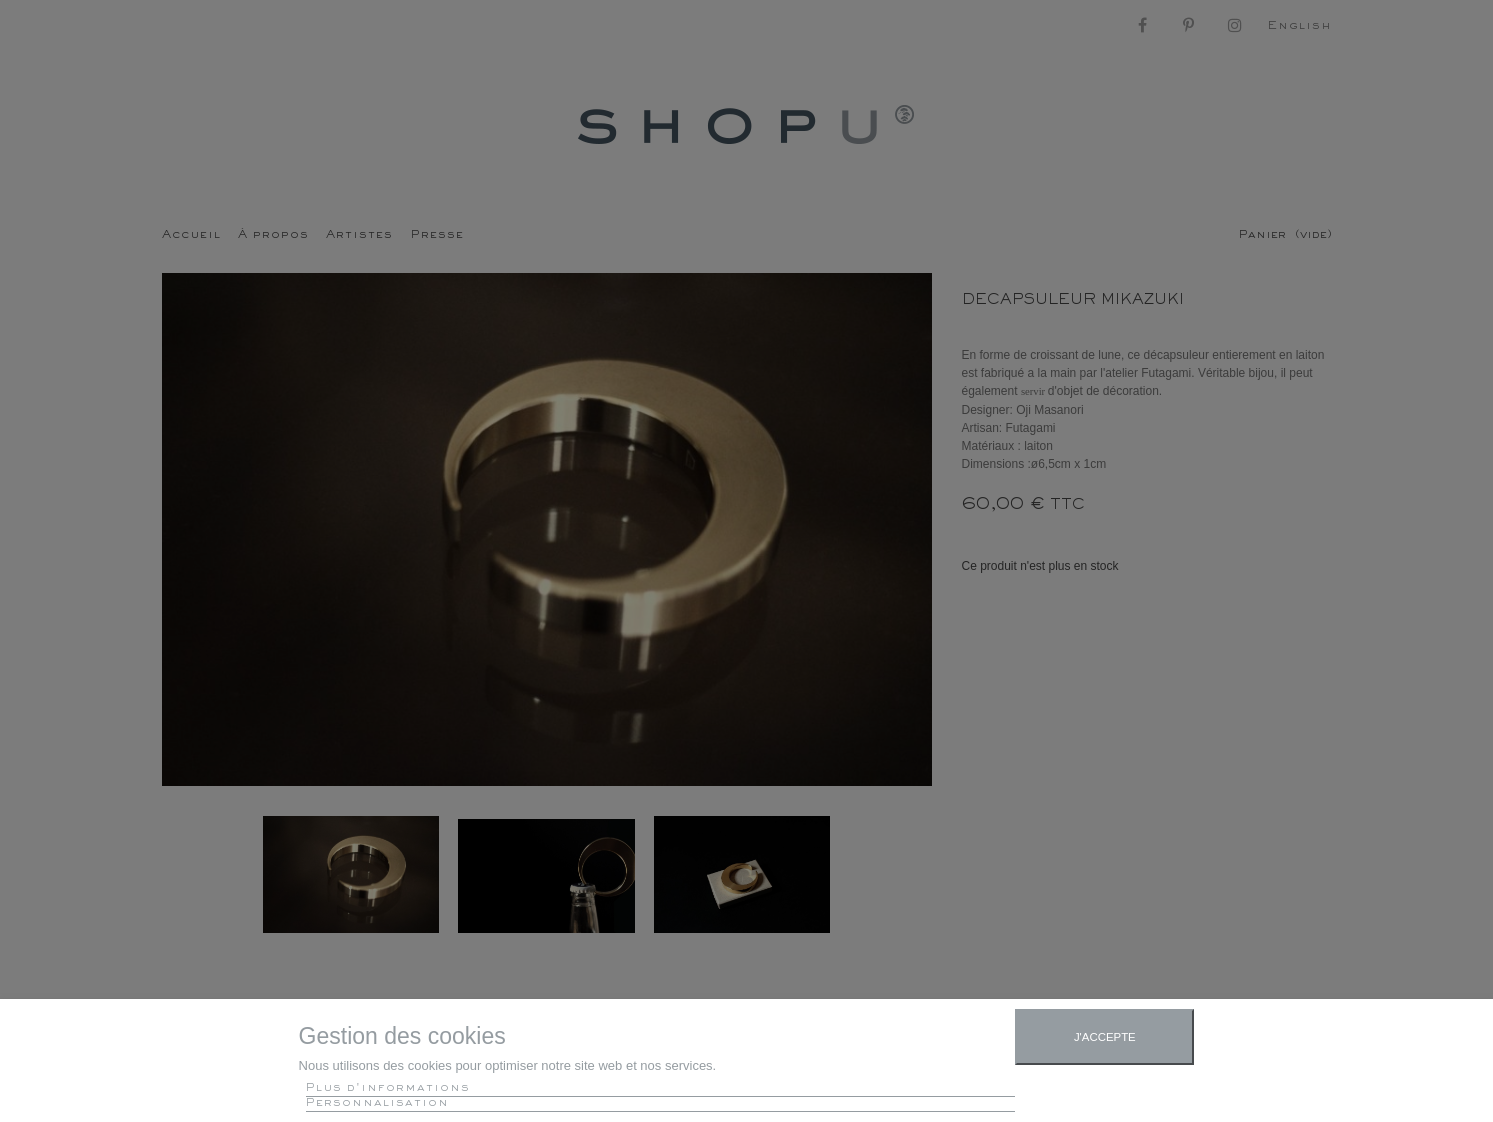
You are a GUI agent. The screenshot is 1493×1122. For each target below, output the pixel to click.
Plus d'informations (388, 1088)
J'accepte (1105, 1037)
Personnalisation (377, 1103)
